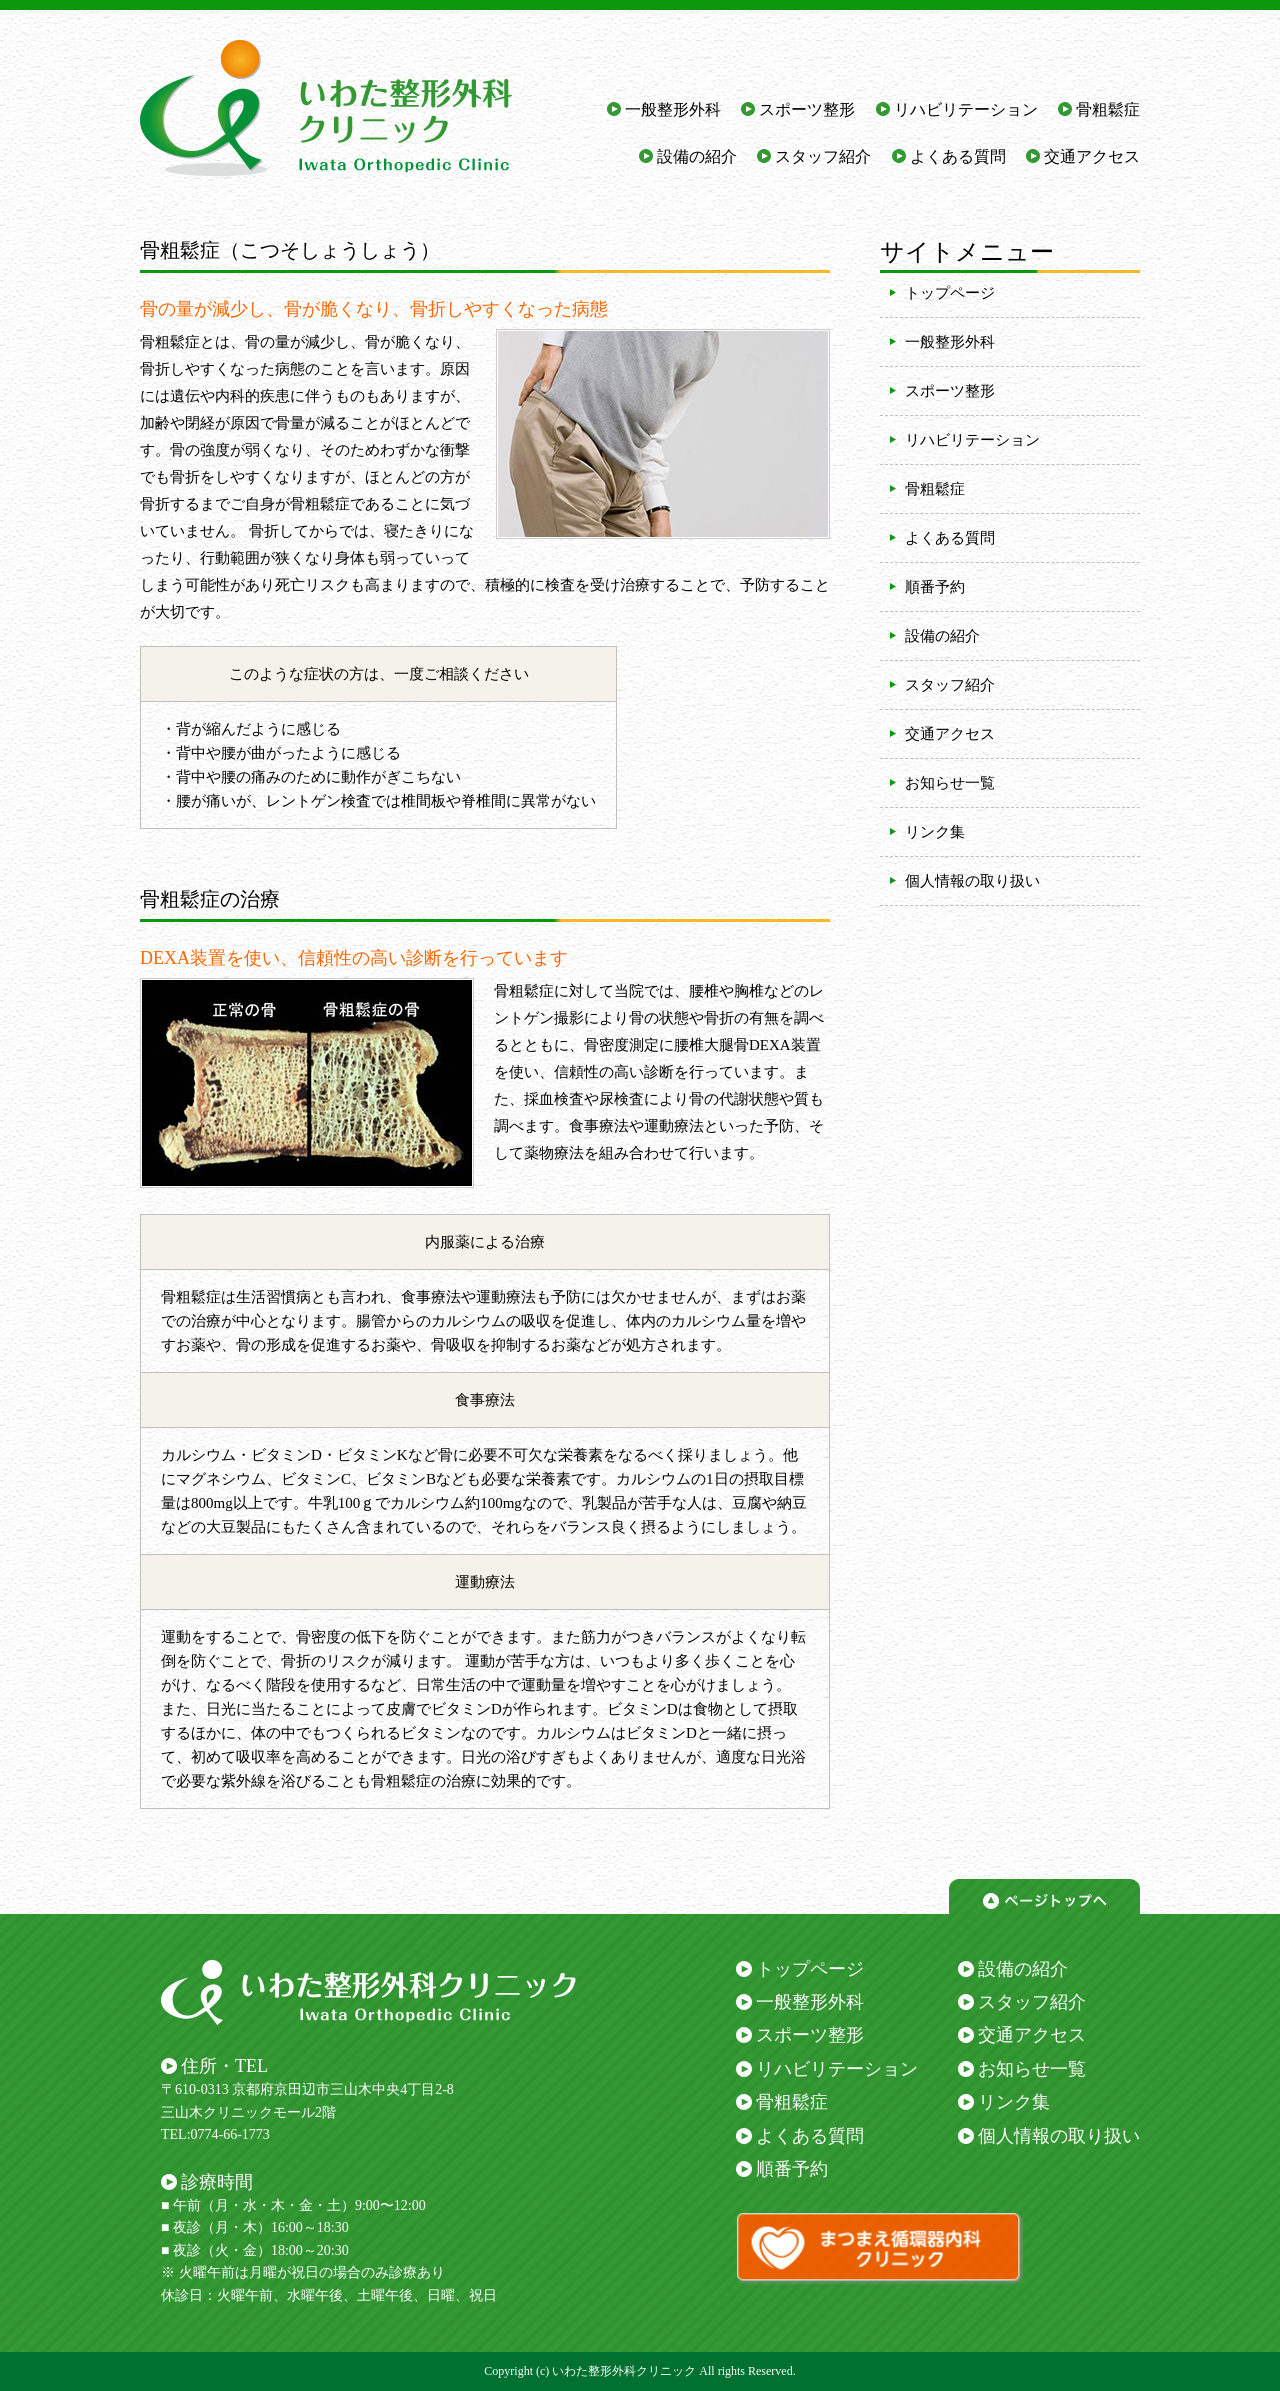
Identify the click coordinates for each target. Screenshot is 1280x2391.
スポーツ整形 (807, 109)
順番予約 (935, 587)
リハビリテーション (966, 109)
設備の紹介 (697, 156)
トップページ (950, 293)
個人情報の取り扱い (972, 881)
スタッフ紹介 (823, 156)
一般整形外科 (673, 109)
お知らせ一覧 (950, 783)
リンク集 (935, 832)
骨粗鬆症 (1108, 109)
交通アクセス (1092, 156)
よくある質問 (958, 156)
